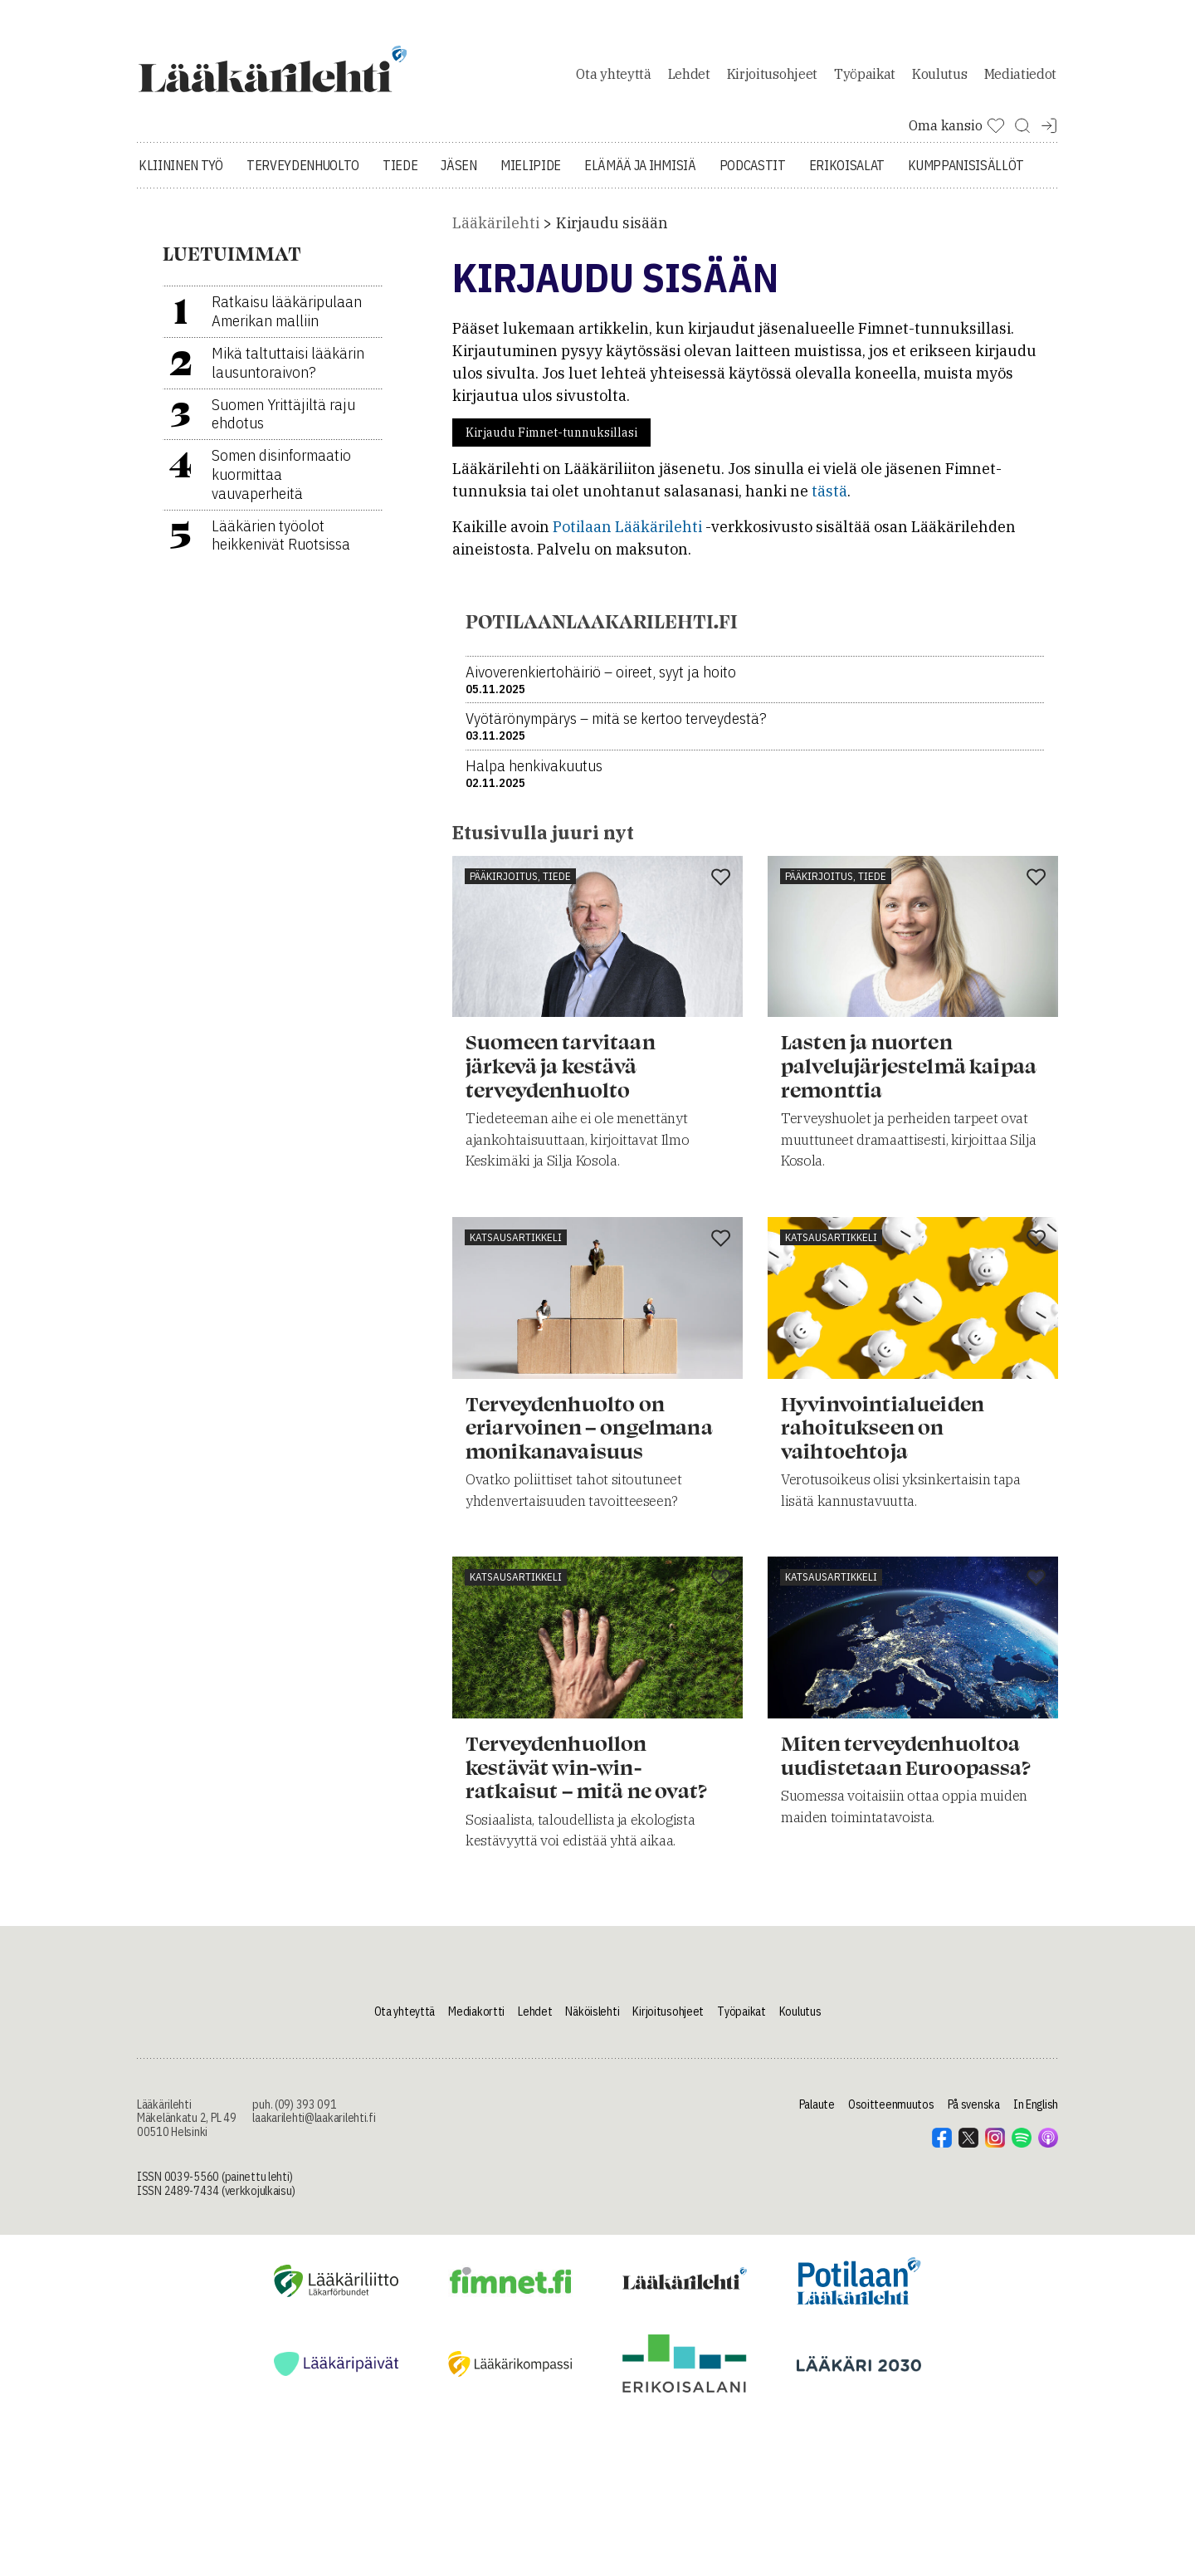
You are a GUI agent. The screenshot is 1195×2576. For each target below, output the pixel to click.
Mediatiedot (1020, 78)
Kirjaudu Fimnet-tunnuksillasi (551, 441)
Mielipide (530, 174)
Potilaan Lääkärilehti (627, 535)
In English (1035, 2112)
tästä (829, 500)
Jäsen (458, 174)
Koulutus (939, 78)
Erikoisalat (847, 174)
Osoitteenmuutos (891, 2112)
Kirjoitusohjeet (772, 78)
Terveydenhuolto (302, 174)
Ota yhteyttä (613, 78)
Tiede (400, 174)
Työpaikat (864, 78)
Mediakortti (476, 2019)
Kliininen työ (181, 174)
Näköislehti (592, 2019)
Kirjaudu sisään (612, 232)
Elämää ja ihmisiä (640, 174)
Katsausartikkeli (516, 1246)
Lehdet (689, 78)
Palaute (817, 2112)
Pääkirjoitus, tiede (520, 884)
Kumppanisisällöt (966, 174)
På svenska (974, 2112)
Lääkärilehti (495, 232)
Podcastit (752, 174)
